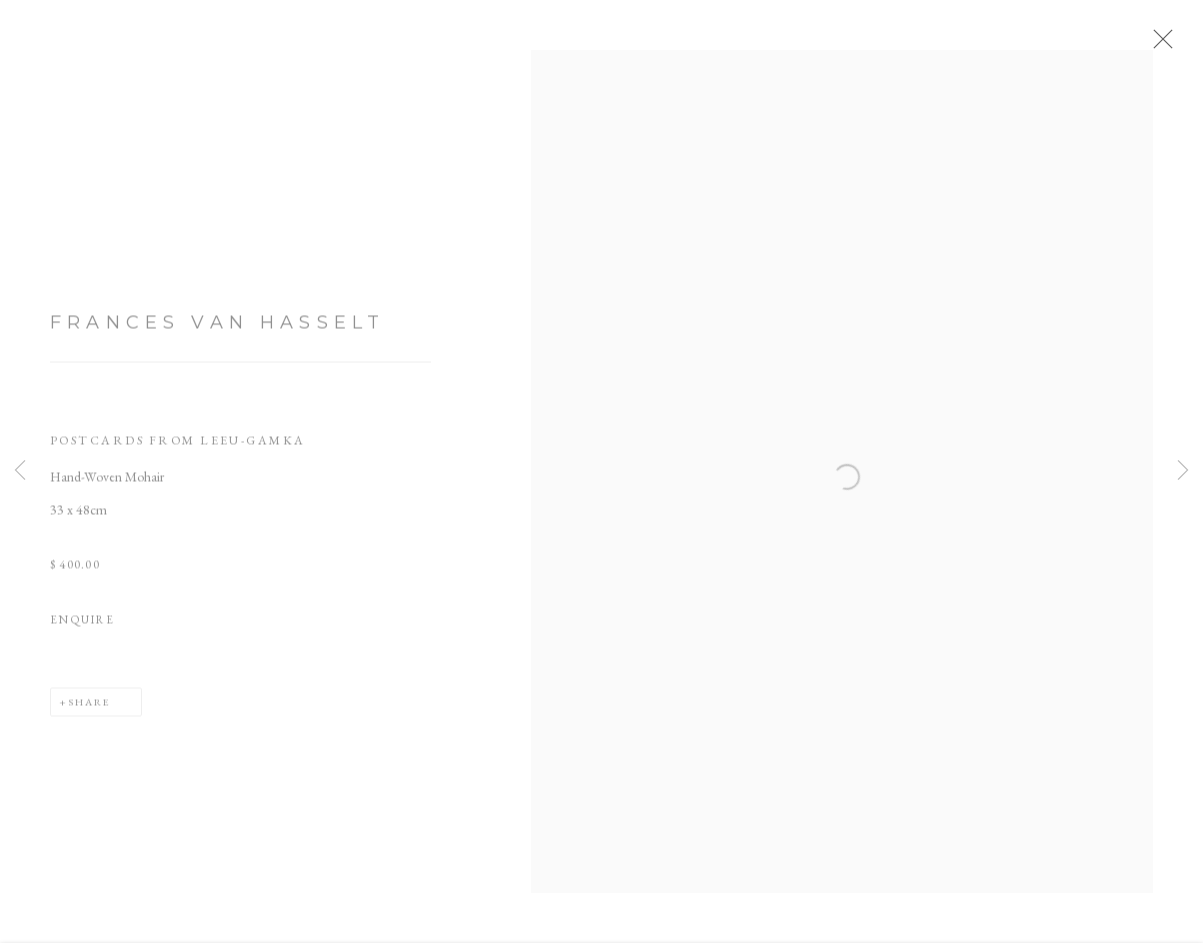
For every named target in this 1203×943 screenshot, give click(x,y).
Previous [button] (20, 471)
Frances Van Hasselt (217, 332)
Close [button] (1175, 45)
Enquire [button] (82, 629)
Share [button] (89, 710)
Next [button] (1183, 471)
